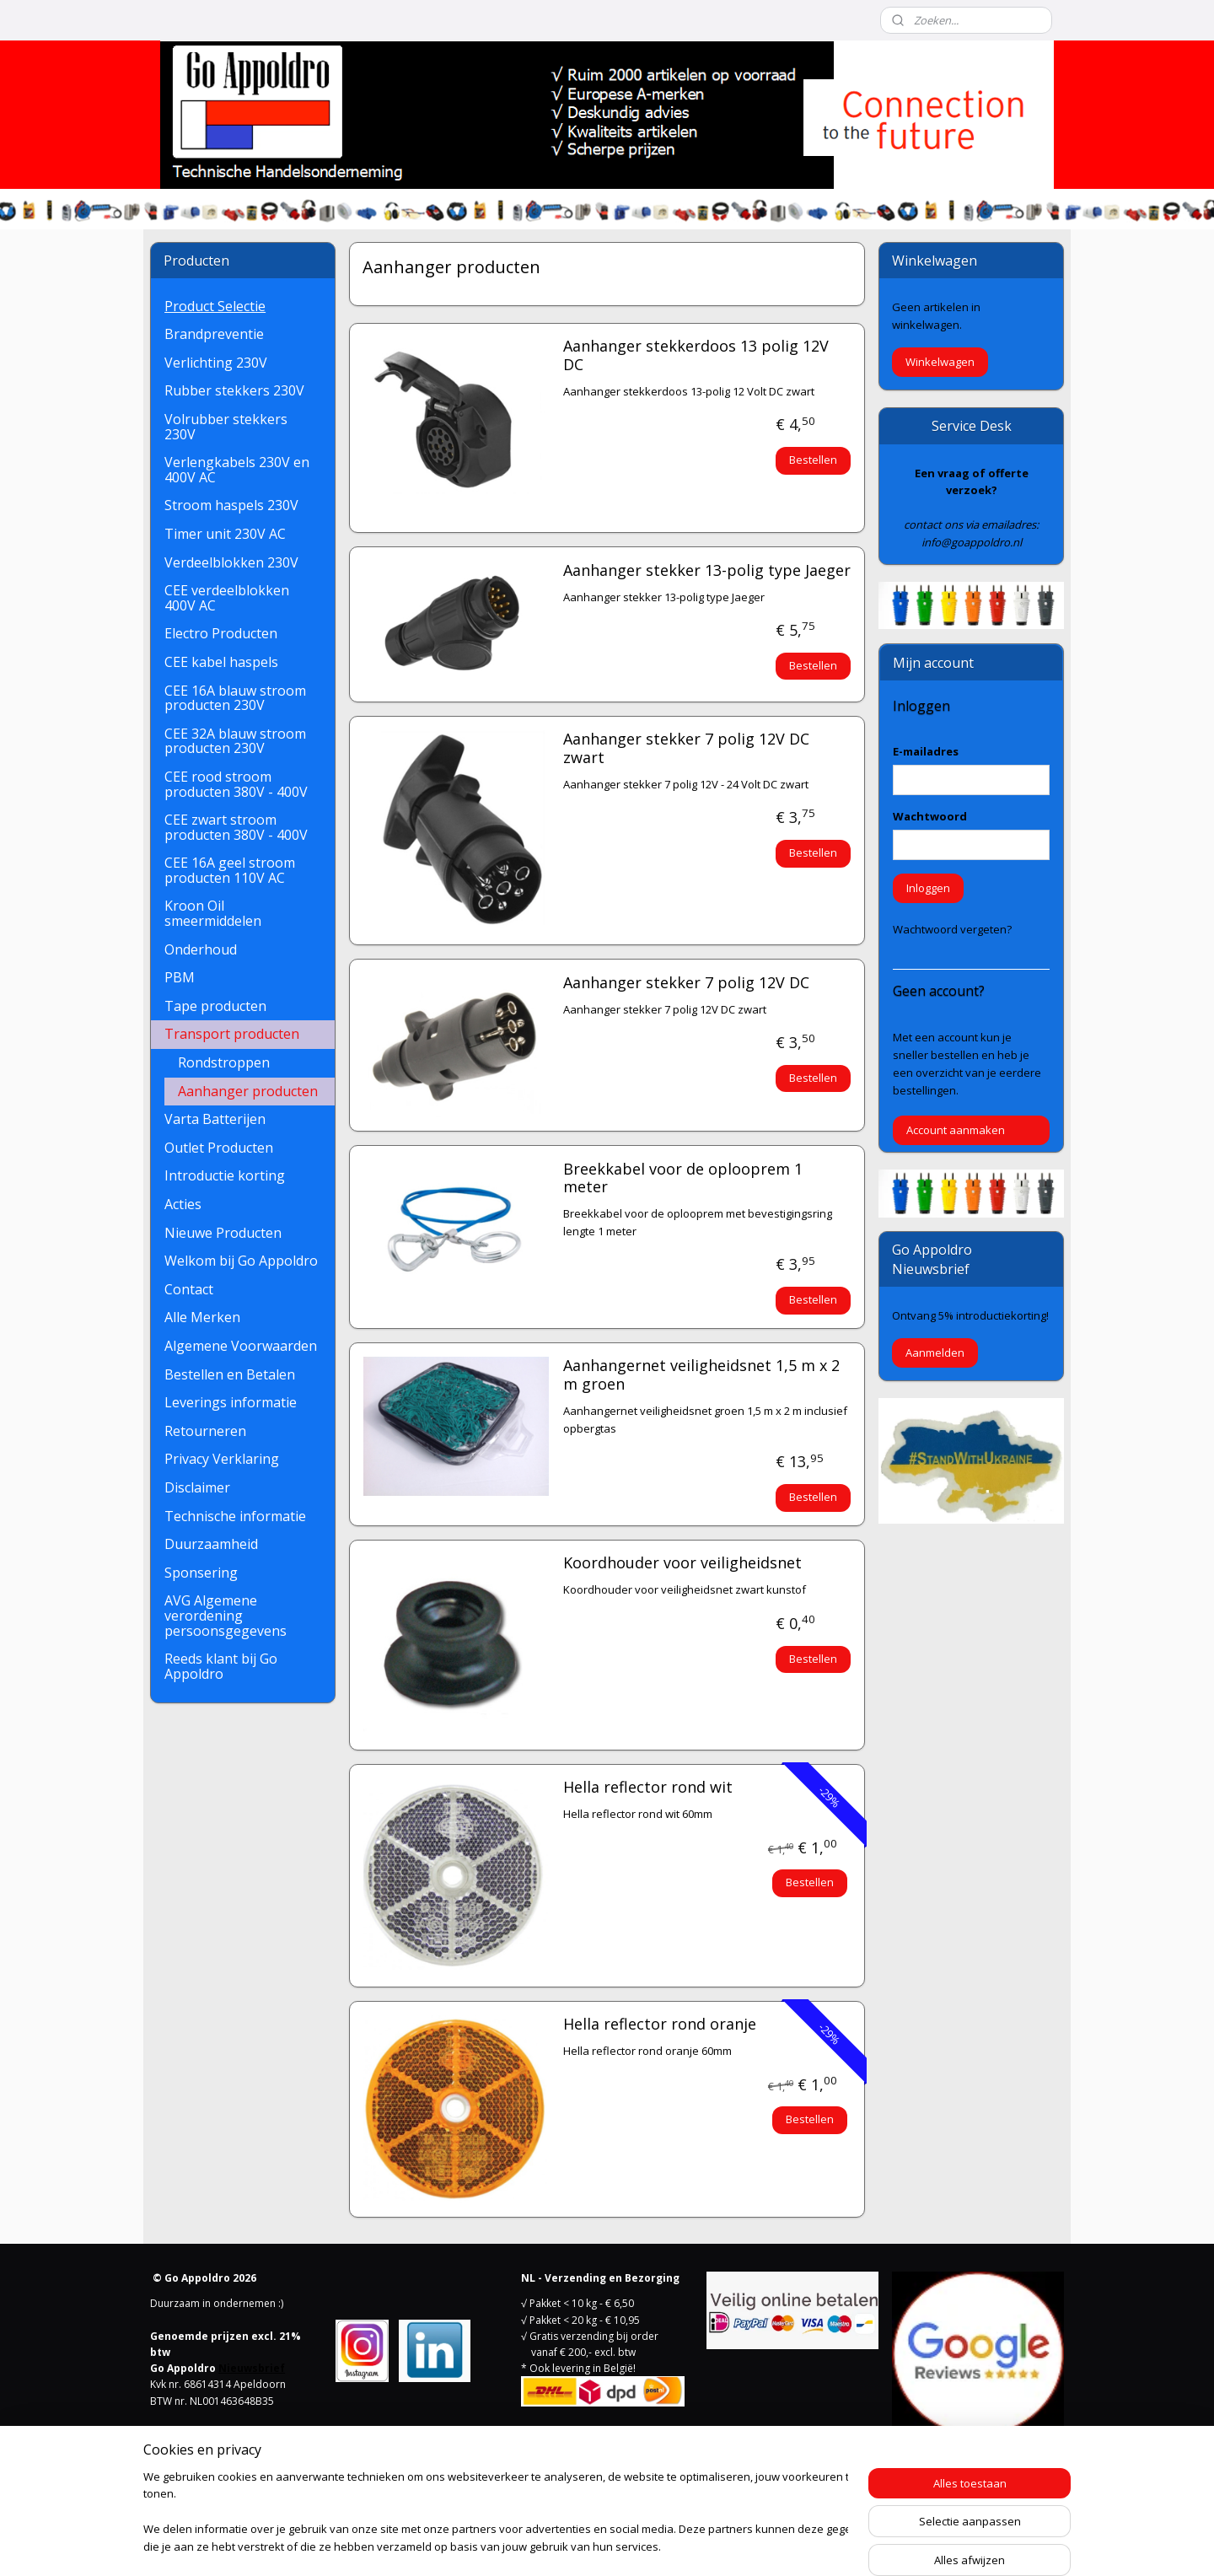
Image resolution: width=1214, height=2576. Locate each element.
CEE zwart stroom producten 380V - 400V (236, 827)
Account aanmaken (955, 1129)
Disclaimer (197, 1487)
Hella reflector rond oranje (658, 2024)
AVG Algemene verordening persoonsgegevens (225, 1615)
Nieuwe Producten (223, 1232)
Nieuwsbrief (251, 2368)
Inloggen (928, 887)
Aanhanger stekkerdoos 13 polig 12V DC (695, 355)
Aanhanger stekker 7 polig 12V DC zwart (685, 748)
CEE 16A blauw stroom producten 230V (235, 698)
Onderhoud (200, 949)
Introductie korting (224, 1175)
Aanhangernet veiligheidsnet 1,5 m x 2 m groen (700, 1375)
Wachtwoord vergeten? (952, 929)
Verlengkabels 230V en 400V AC (236, 470)
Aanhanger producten (248, 1091)
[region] (495, 2513)
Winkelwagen (940, 361)
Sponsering (201, 1572)
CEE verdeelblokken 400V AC (226, 598)
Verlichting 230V (215, 362)
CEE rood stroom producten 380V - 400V (236, 784)
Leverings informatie (230, 1402)
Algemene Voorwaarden (240, 1345)
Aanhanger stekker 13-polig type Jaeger (706, 571)
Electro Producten (220, 633)
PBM (179, 977)
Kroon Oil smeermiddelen (212, 913)
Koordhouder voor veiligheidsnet (681, 1563)
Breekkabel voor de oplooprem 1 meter (682, 1178)
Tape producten (215, 1006)
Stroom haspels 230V (231, 505)
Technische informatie (235, 1516)
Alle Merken (202, 1317)
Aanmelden (934, 1352)
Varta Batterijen (215, 1119)
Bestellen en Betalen (229, 1374)
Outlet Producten (218, 1147)
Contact (188, 1289)
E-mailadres (926, 751)
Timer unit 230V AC (225, 533)
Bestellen (813, 459)
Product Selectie (215, 306)
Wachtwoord (930, 816)
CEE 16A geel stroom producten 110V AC (229, 870)
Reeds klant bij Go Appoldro (220, 1666)
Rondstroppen (224, 1062)
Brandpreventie (214, 334)
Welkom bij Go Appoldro (241, 1260)
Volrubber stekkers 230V (225, 427)
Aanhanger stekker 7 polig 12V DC (685, 983)
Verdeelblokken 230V (231, 562)
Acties (182, 1204)
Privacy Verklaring (221, 1458)
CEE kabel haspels (221, 662)
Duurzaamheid (211, 1544)
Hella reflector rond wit (647, 1787)
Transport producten (231, 1033)
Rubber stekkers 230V (234, 390)
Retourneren (205, 1431)
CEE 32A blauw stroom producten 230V (235, 741)
